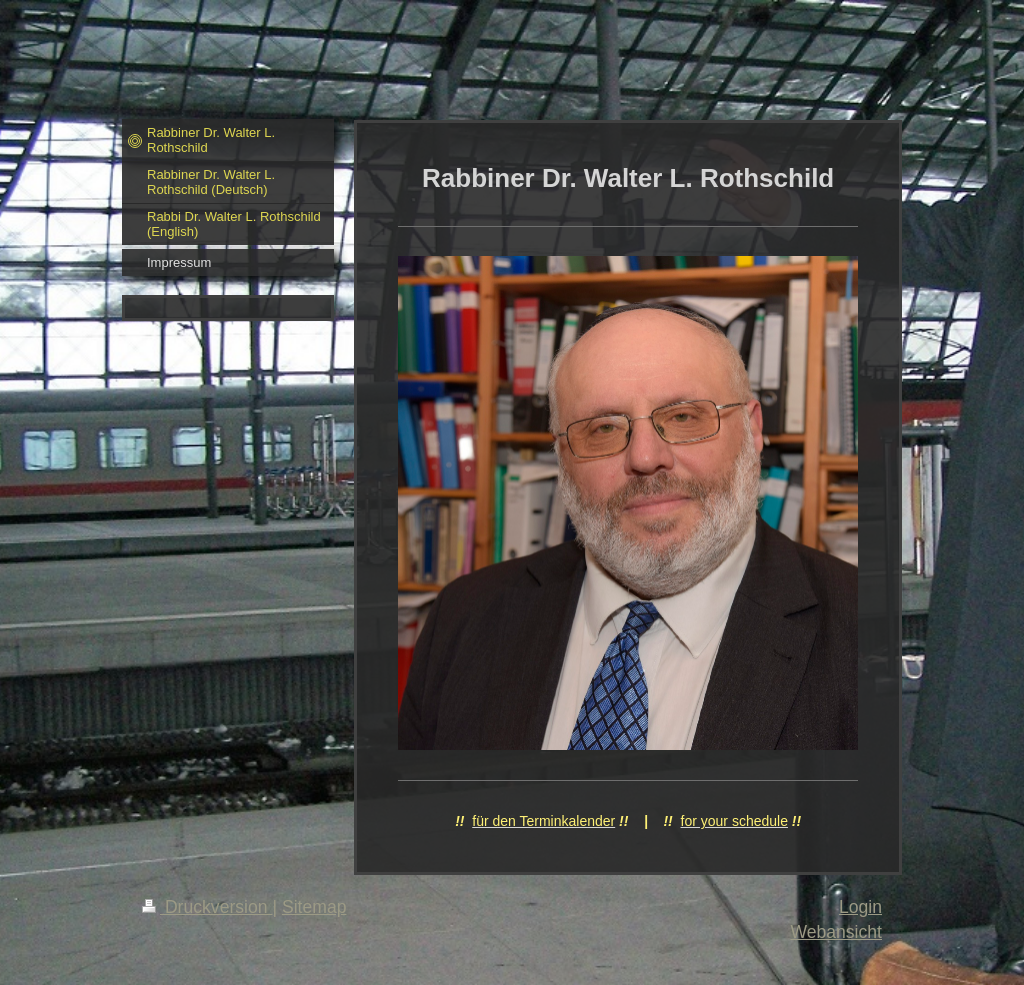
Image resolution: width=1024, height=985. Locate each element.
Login (860, 907)
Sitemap (314, 907)
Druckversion (207, 907)
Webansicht (836, 932)
